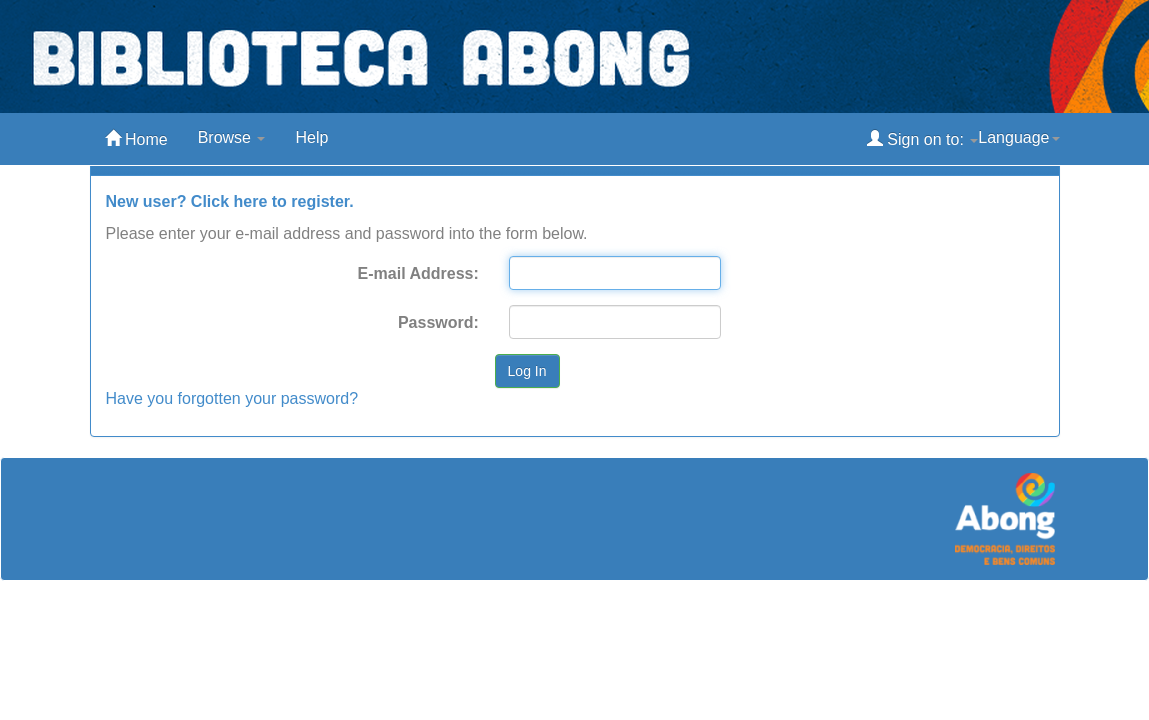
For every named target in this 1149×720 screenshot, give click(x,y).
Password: (438, 322)
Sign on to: (922, 138)
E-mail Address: (418, 273)
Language (1018, 137)
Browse (232, 137)
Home (136, 138)
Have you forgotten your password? (232, 398)
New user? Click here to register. (230, 201)
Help (311, 137)
